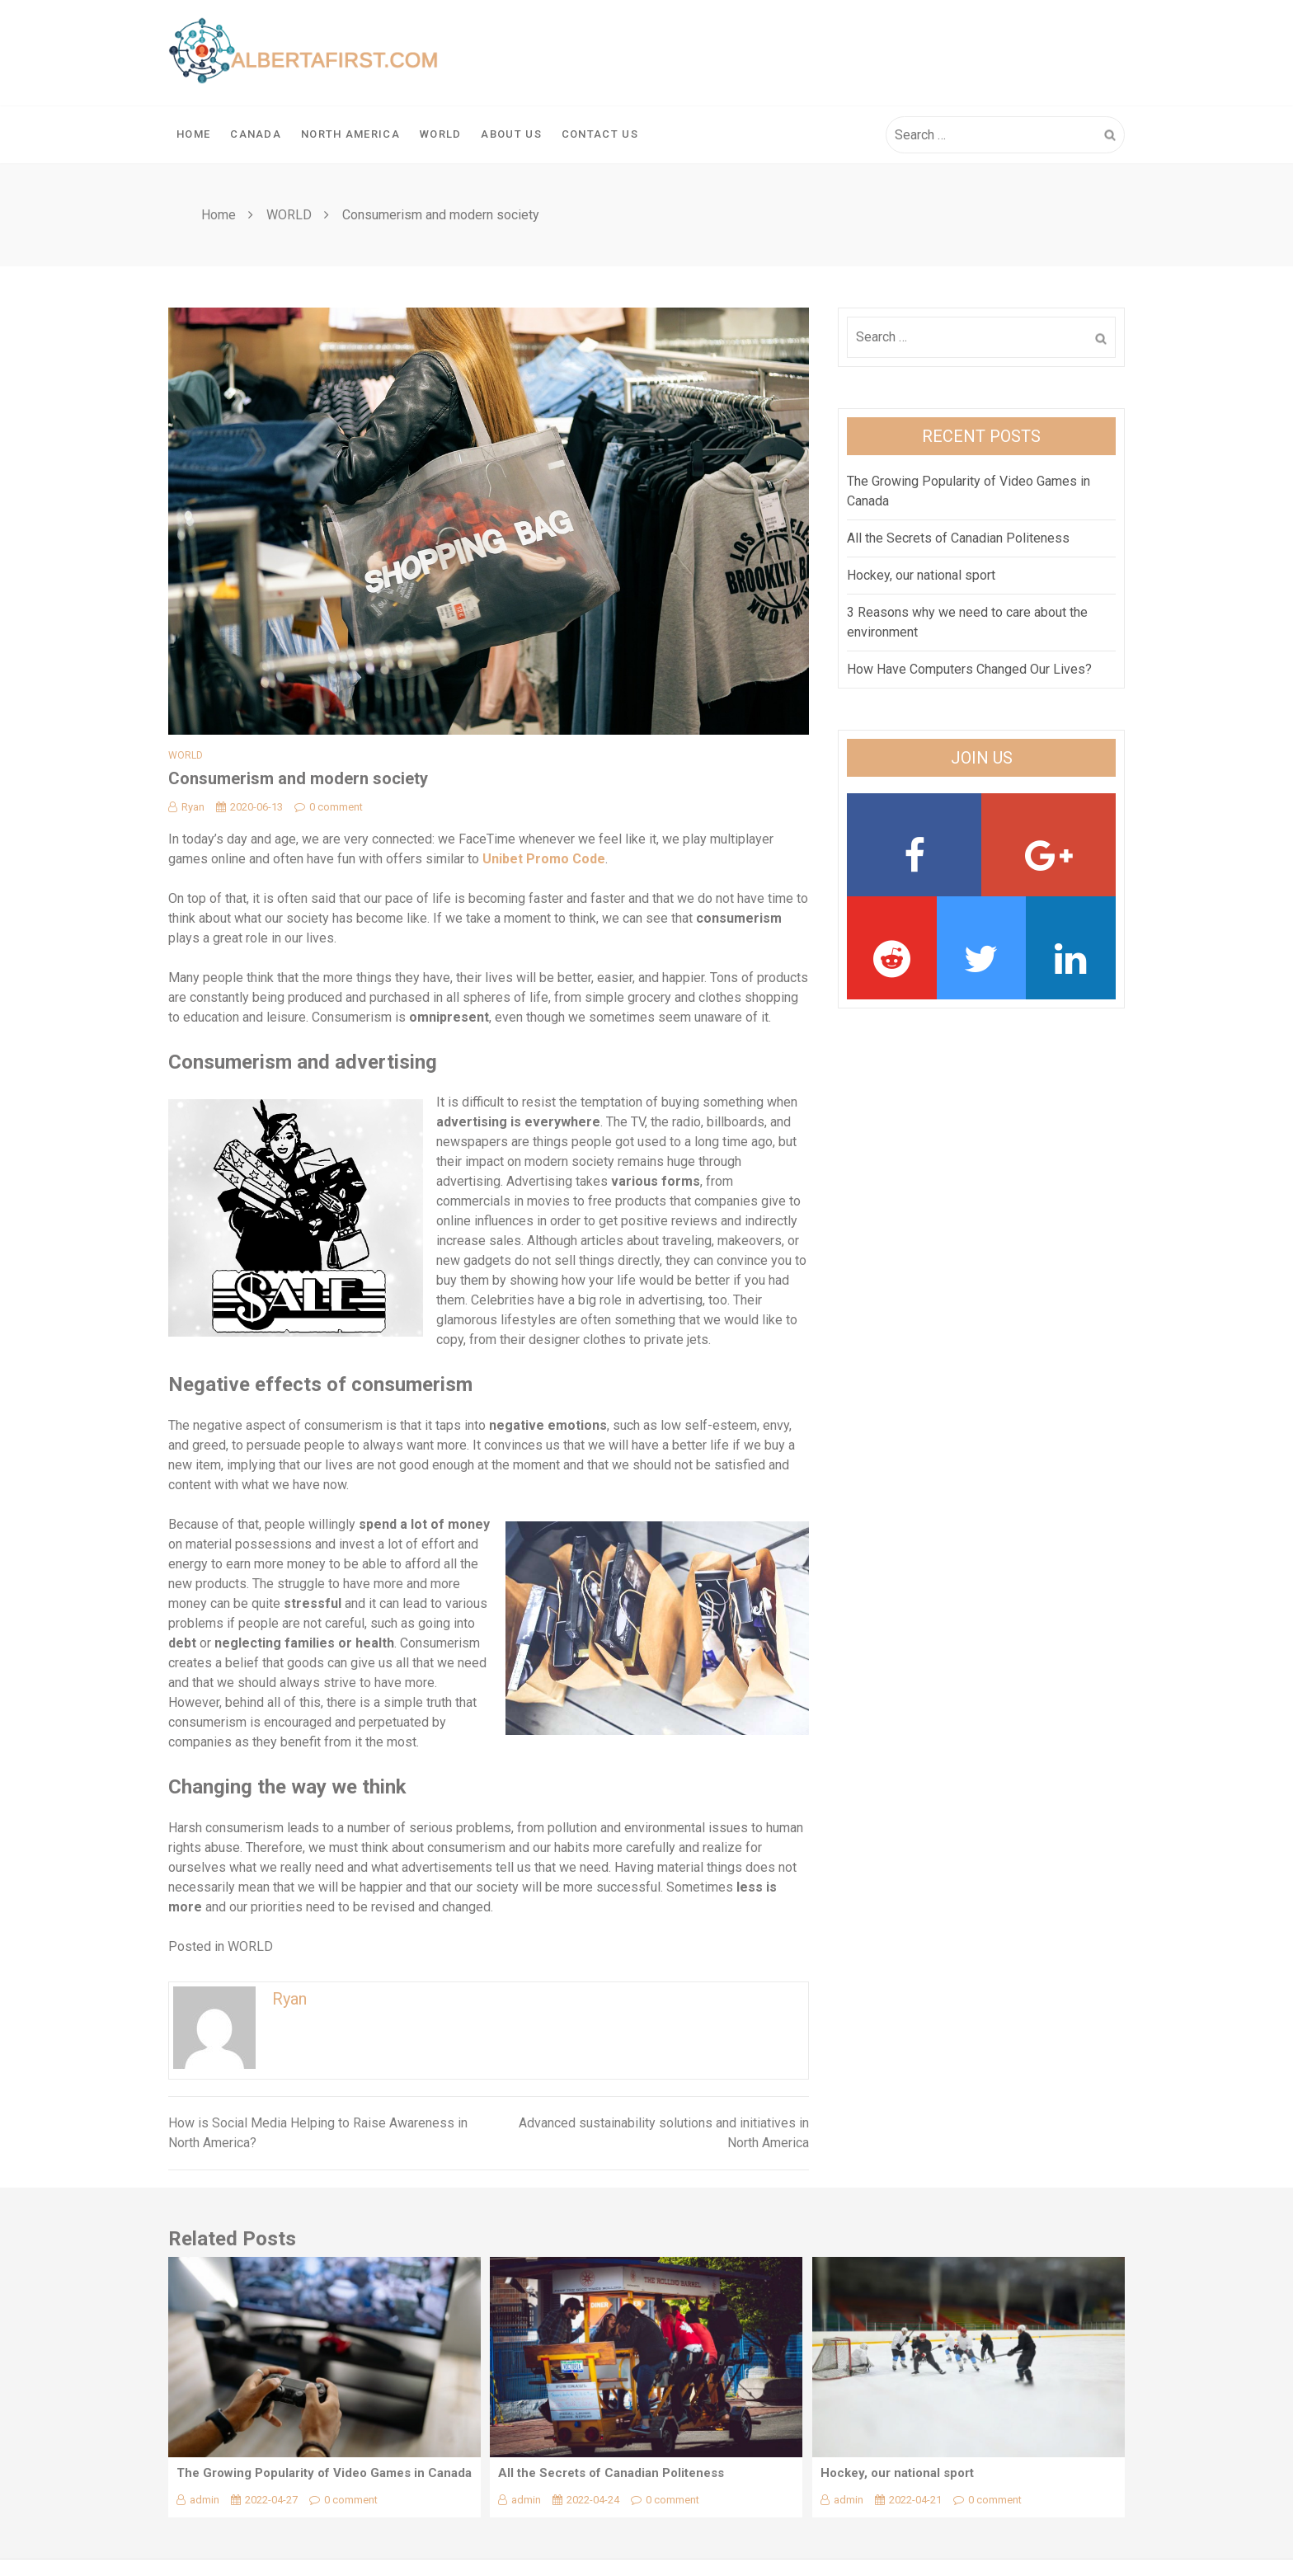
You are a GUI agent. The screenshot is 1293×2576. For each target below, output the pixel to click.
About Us (511, 134)
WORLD (441, 134)
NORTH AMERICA (350, 134)
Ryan (186, 807)
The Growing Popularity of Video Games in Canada (324, 2473)
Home (193, 134)
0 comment (328, 807)
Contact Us (600, 134)
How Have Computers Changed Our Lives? (969, 669)
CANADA (255, 134)
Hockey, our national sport (921, 575)
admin (197, 2500)
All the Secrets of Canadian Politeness (958, 538)
